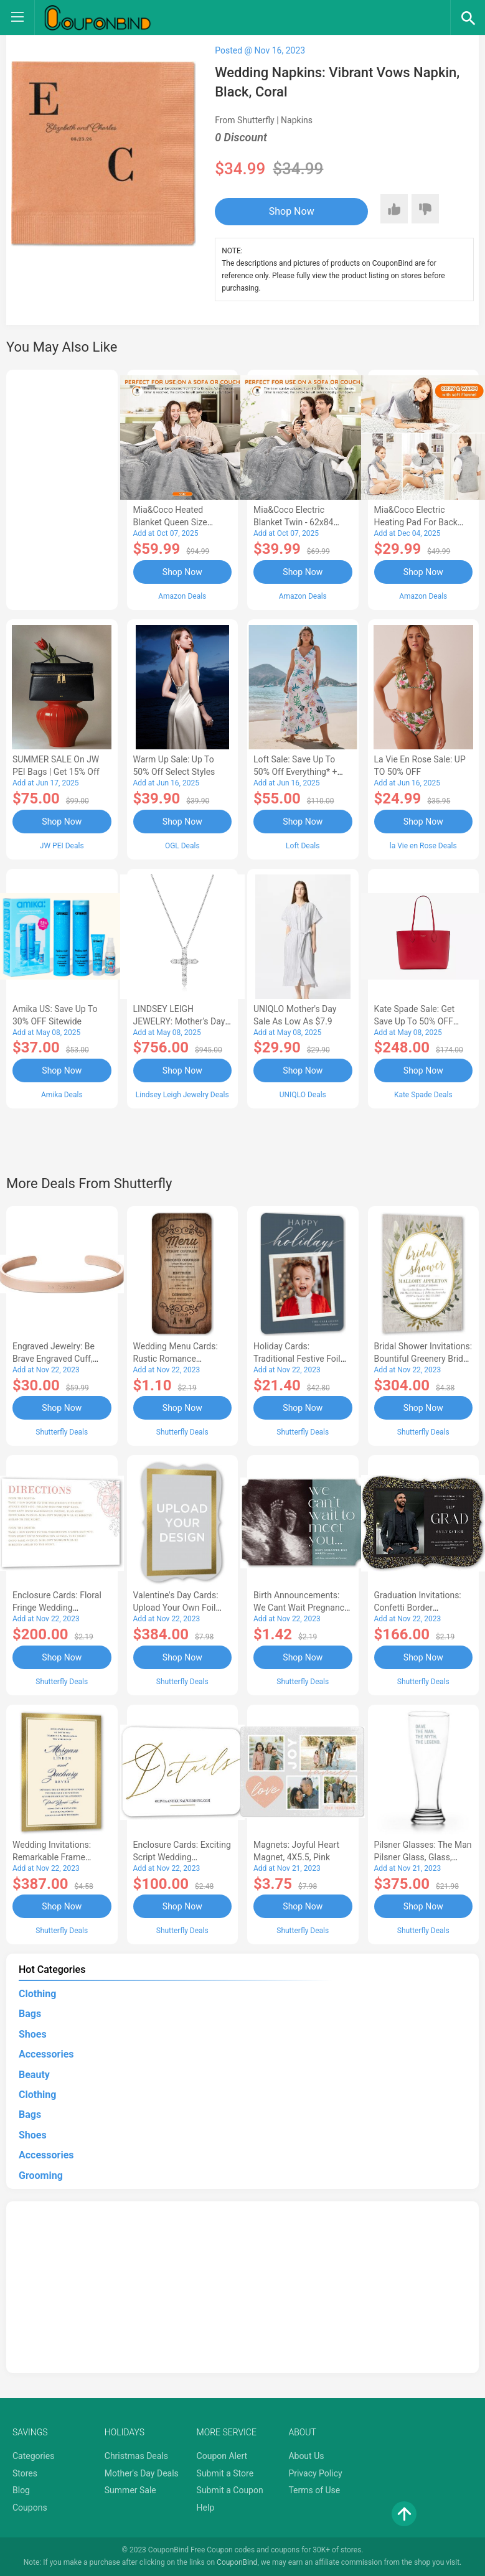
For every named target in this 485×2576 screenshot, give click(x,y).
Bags (30, 2014)
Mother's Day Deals (142, 2473)
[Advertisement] (61, 488)
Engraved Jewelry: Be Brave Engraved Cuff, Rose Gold (53, 1358)
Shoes (33, 2034)
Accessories (46, 2054)
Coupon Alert (222, 2456)
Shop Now (291, 211)
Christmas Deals (136, 2456)
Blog (21, 2490)
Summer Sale (130, 2490)
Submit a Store (225, 2473)
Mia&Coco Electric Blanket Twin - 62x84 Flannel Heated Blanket (297, 522)
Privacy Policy (315, 2473)
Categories (33, 2456)
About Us (306, 2456)
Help (206, 2508)
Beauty (34, 2075)
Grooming (41, 2175)
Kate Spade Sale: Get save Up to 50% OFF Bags (414, 1021)
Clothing (37, 1994)
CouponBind (237, 2562)
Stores (24, 2473)
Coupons (29, 2508)
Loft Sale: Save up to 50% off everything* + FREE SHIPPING (295, 771)
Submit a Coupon (230, 2490)
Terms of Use (314, 2490)
